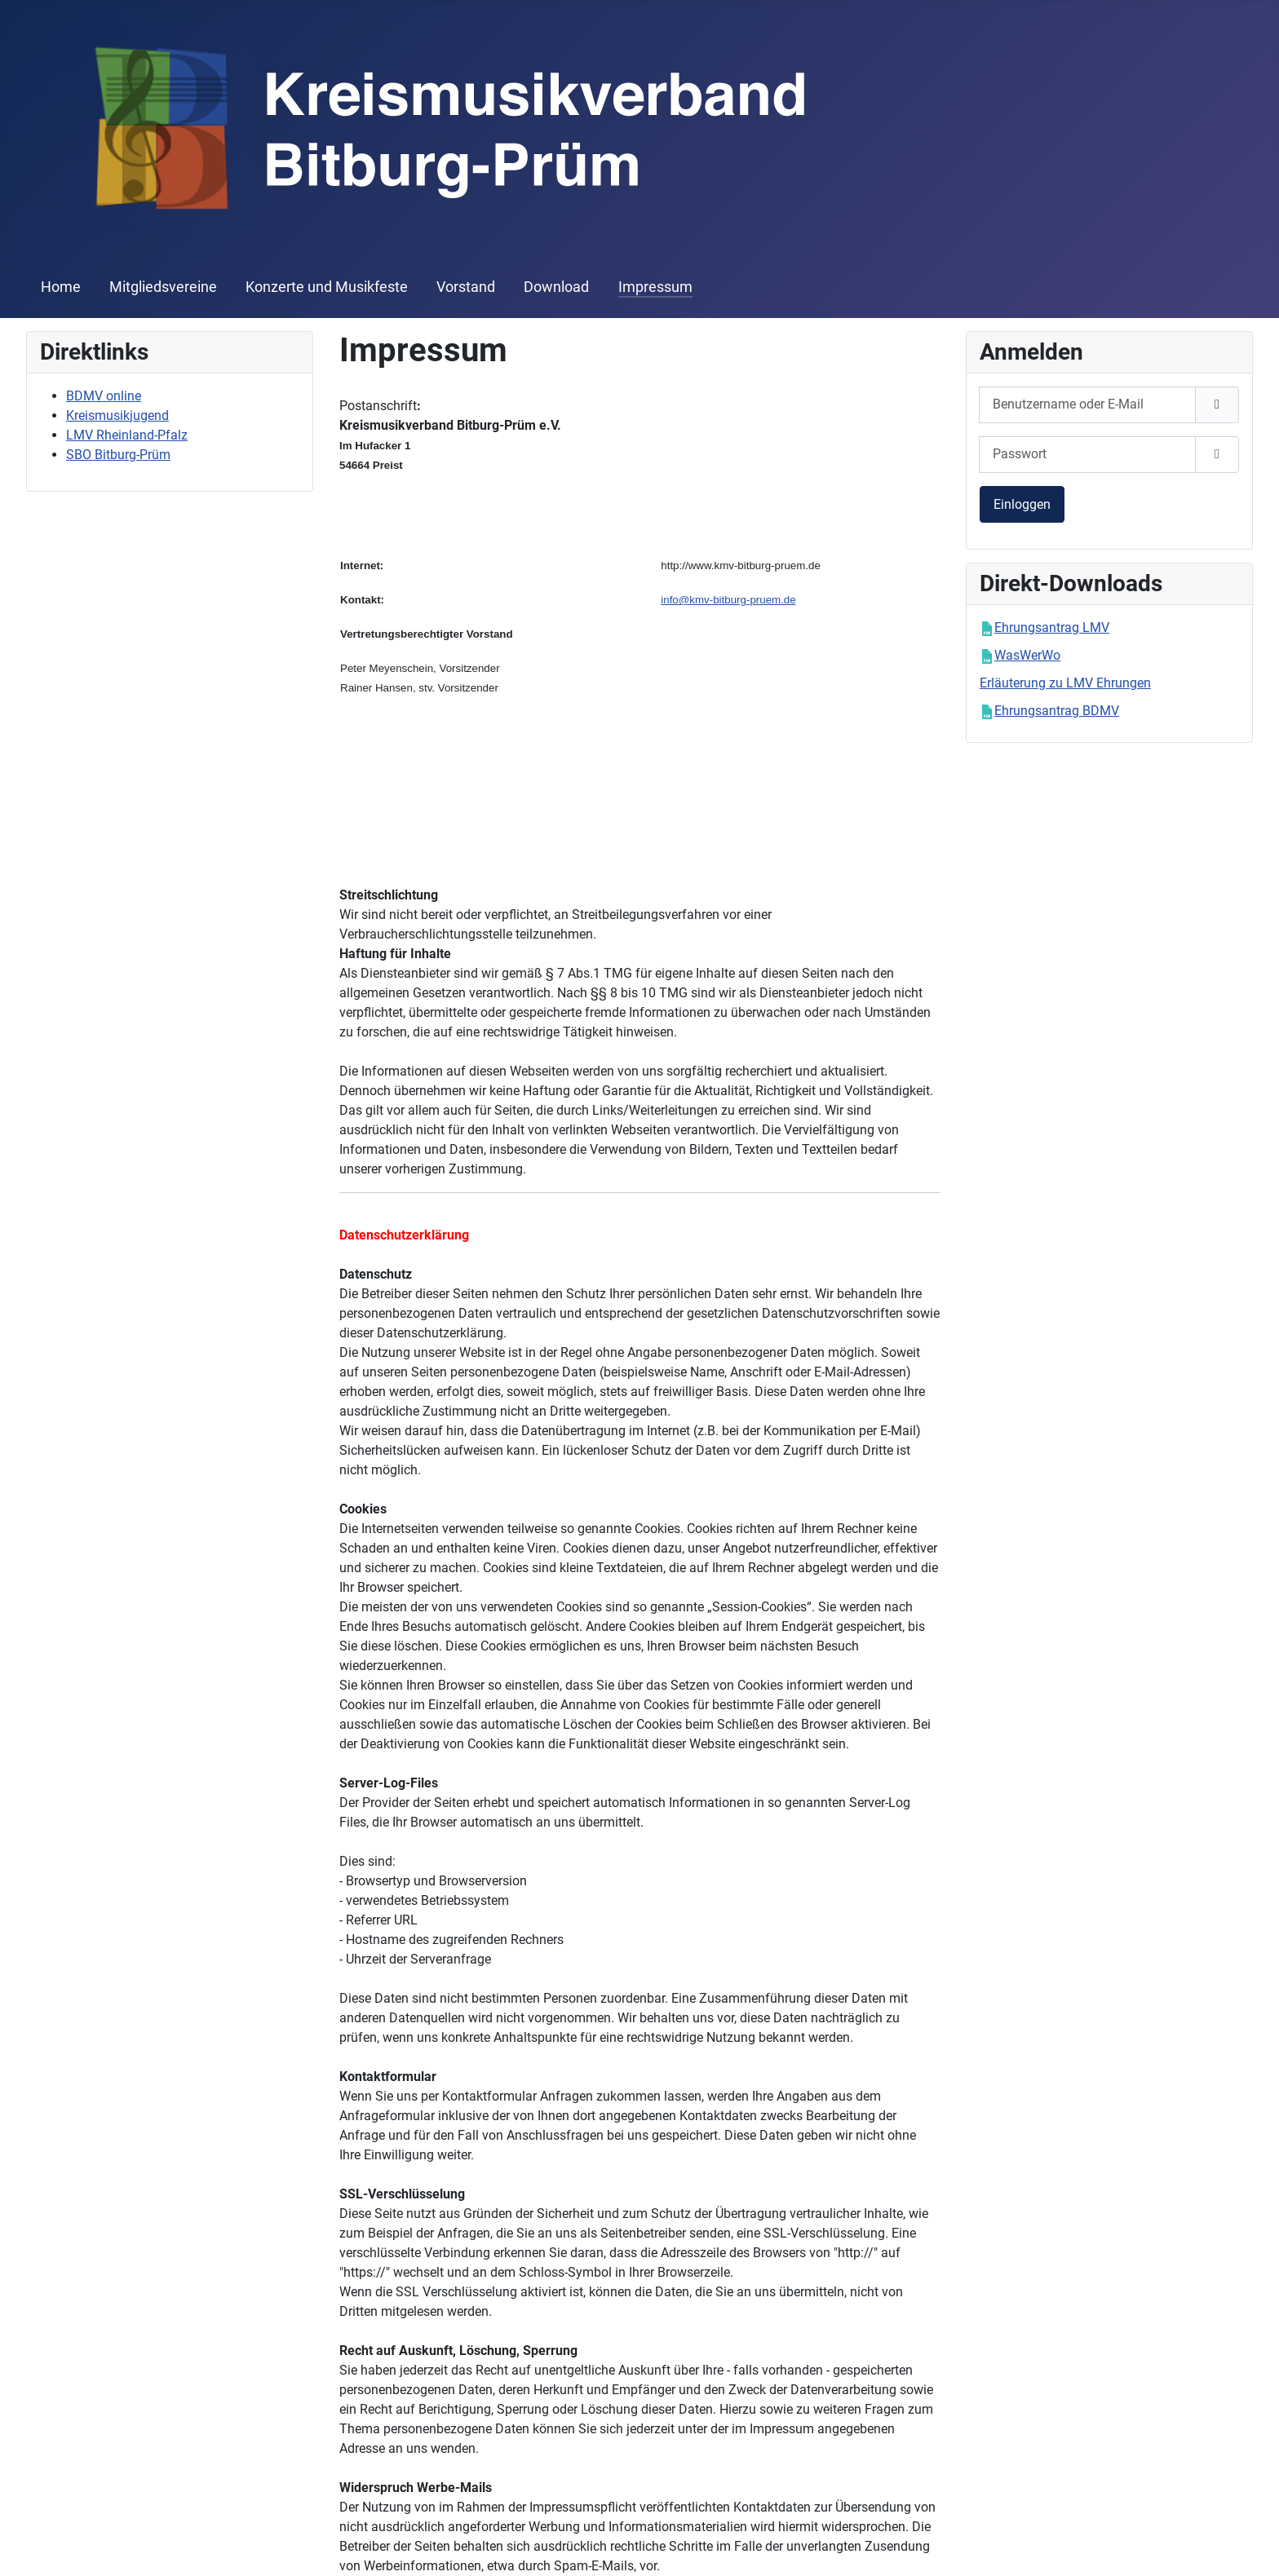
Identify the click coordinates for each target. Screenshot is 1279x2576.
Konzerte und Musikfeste (327, 287)
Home (61, 287)
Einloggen (1022, 504)
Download (556, 287)
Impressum (655, 287)
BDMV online (103, 396)
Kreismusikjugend (117, 415)
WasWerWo (1027, 655)
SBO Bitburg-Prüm (118, 454)
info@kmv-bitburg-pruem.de (728, 600)
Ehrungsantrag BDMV (1056, 710)
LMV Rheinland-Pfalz (127, 435)
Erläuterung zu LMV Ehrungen (1065, 683)
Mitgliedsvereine (163, 287)
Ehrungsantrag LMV (1051, 627)
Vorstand (465, 287)
